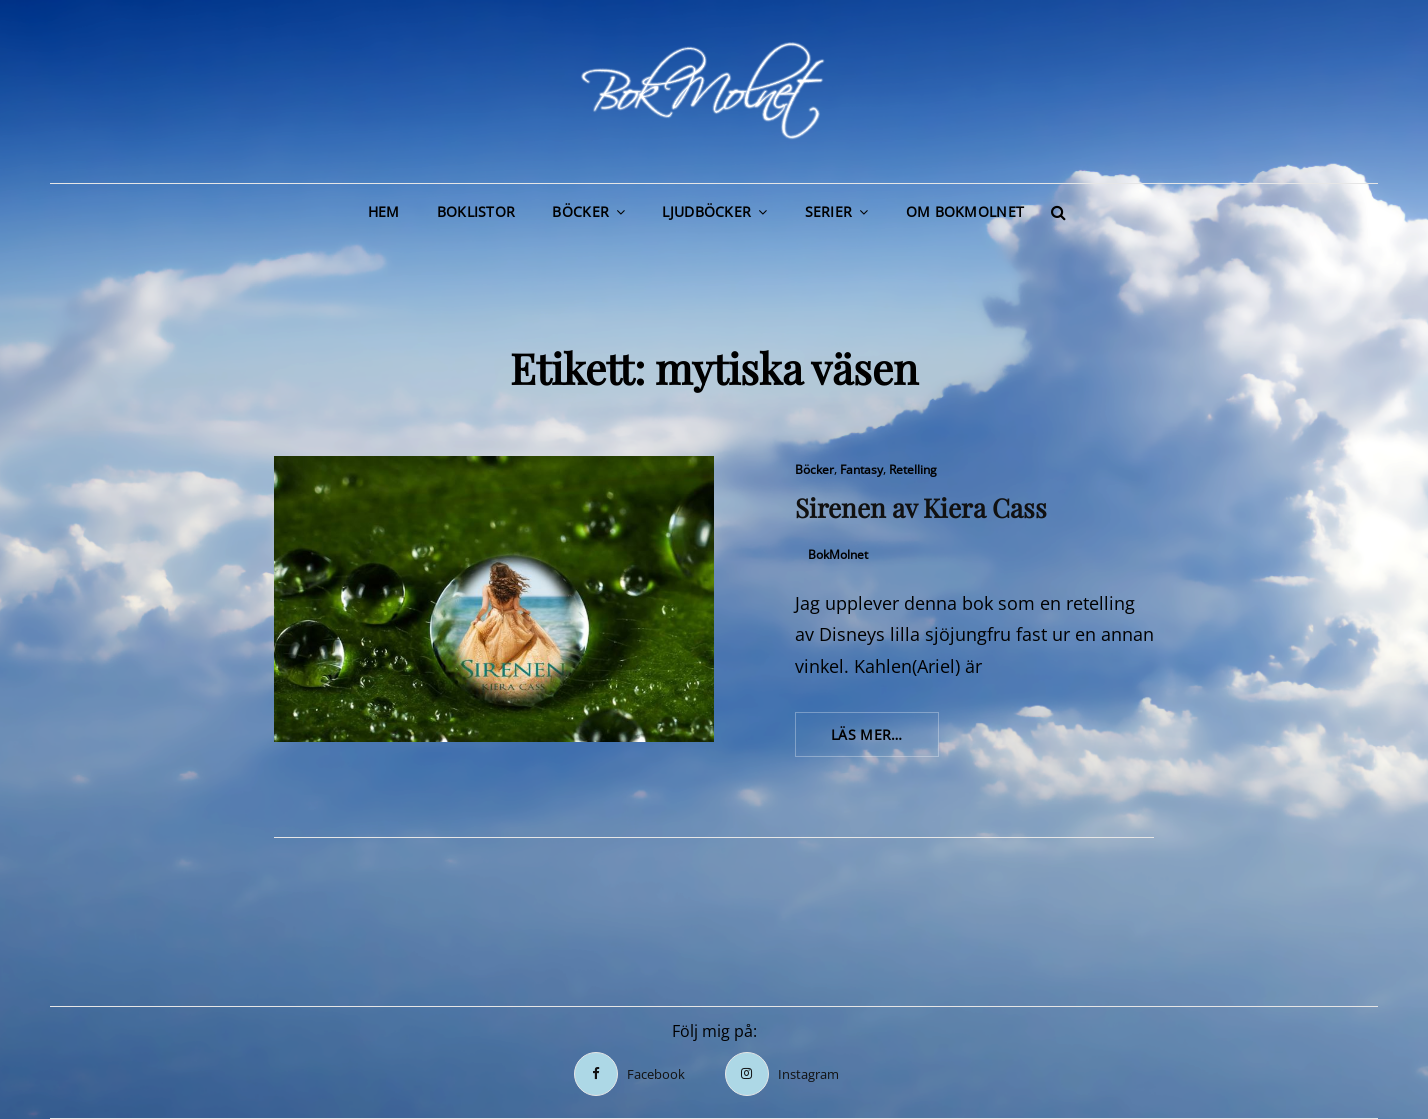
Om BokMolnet (965, 211)
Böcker (580, 211)
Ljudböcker (706, 211)
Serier (829, 211)
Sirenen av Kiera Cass (921, 507)
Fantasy (861, 469)
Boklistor (476, 211)
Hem (384, 211)
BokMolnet (838, 554)
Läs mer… (885, 740)
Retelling (913, 469)
